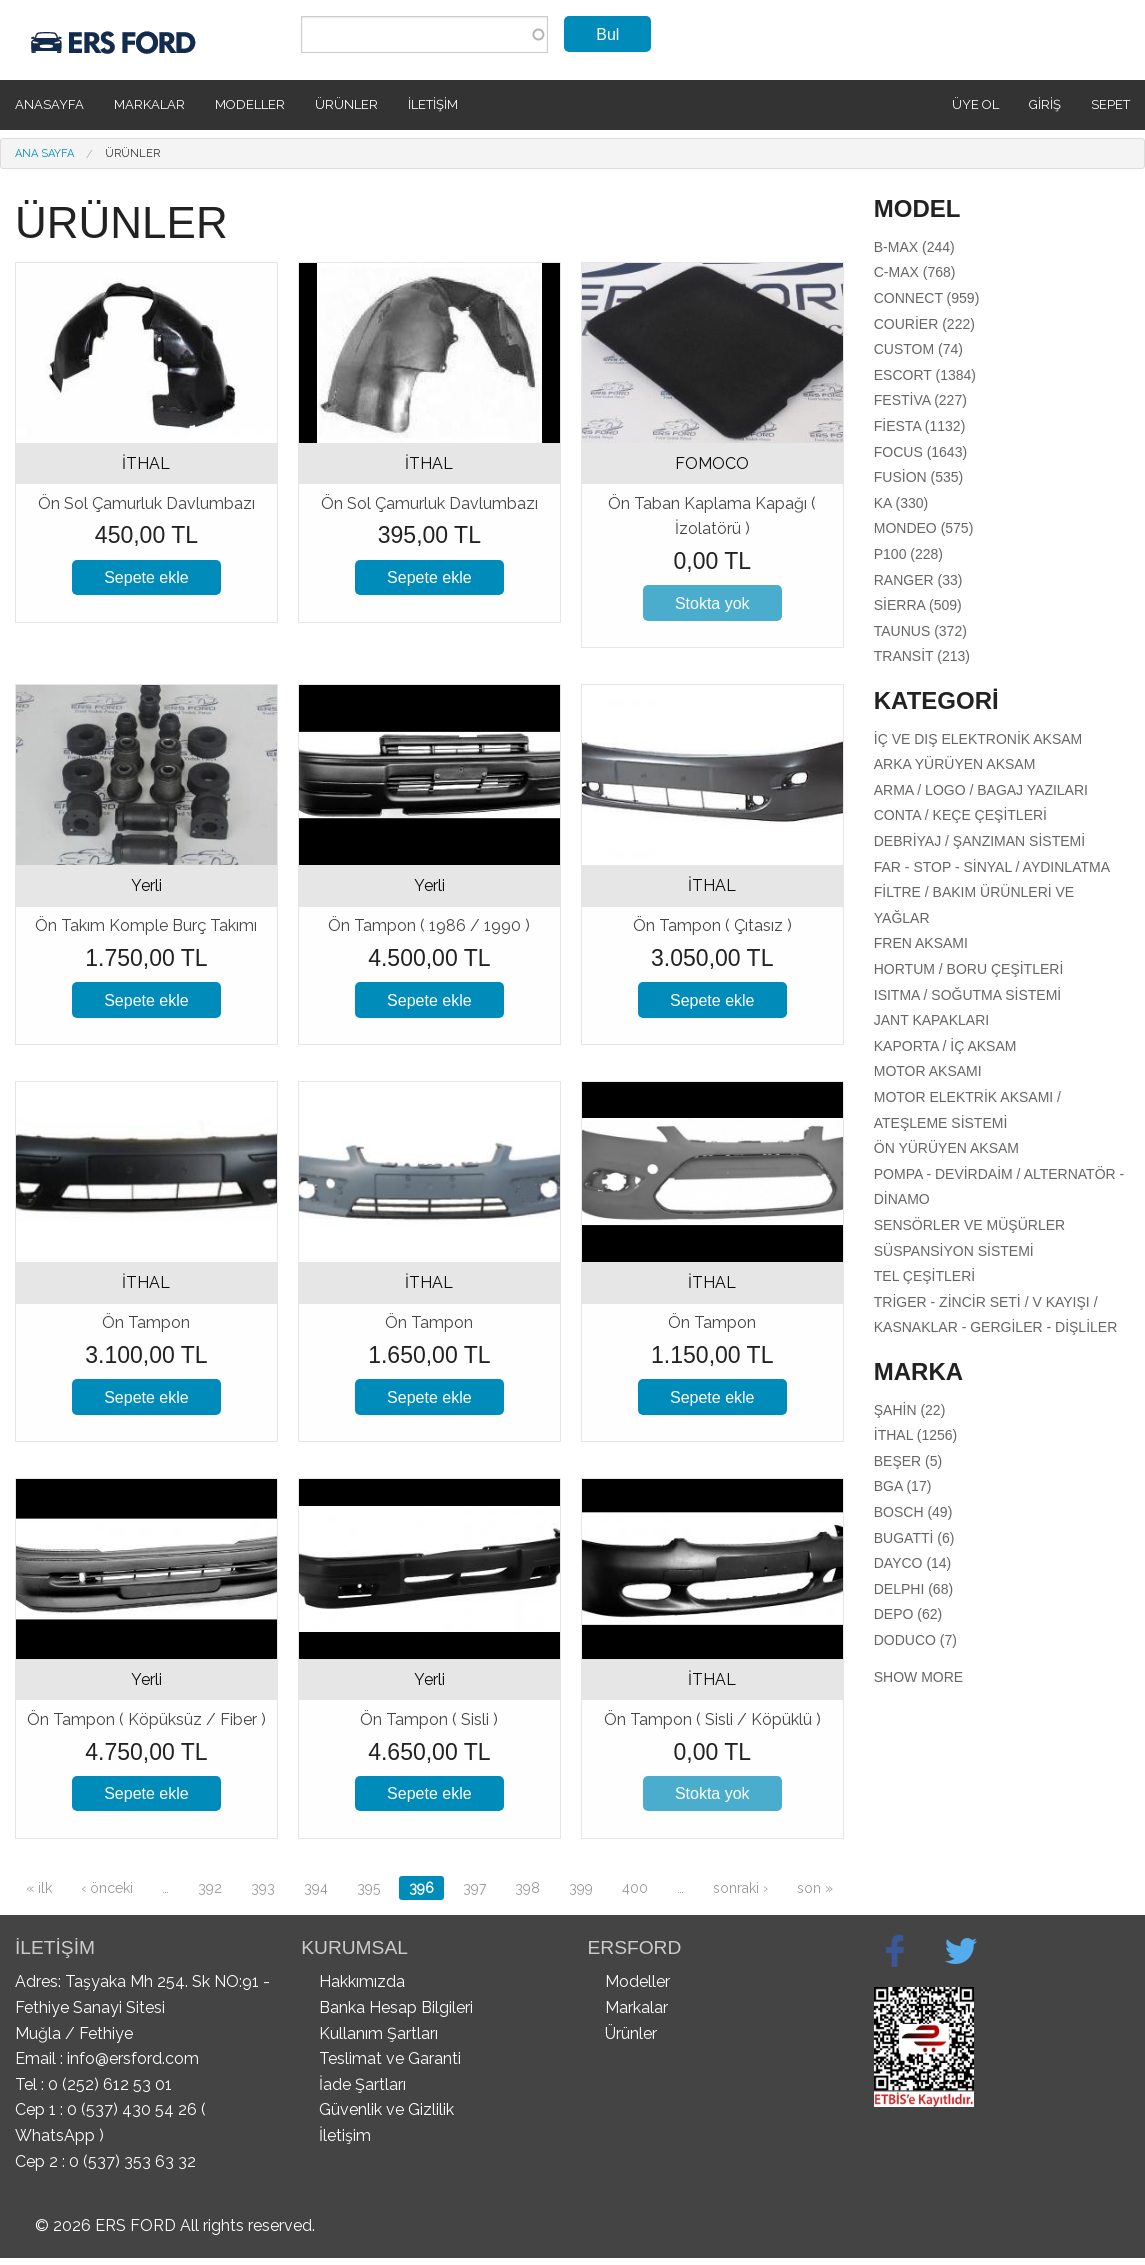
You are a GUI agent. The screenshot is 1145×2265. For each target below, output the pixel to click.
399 (581, 1888)
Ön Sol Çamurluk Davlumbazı (146, 503)
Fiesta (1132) (920, 426)
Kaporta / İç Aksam (945, 1046)
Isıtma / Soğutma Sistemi (967, 995)
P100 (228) (908, 554)
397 (474, 1888)
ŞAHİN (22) (910, 1410)
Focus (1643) (920, 452)
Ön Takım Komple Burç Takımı (146, 925)
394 (316, 1888)
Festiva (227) (920, 400)
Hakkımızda (362, 1981)
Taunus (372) (920, 631)
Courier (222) (924, 324)
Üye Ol (975, 104)
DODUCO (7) (915, 1640)
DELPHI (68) (913, 1589)
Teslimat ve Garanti (390, 2058)
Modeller (250, 104)
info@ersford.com (133, 2058)
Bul (607, 34)
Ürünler (346, 104)
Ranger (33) (918, 580)
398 (527, 1888)
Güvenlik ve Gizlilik (386, 2109)
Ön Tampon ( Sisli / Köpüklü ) (712, 1719)
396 (421, 1888)
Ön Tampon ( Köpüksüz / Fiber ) (146, 1719)
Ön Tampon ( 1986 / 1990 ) (429, 925)
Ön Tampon (146, 1322)
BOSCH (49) (913, 1512)
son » (815, 1888)
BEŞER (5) (908, 1461)
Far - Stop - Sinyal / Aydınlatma (992, 867)
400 (635, 1888)
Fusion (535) (918, 477)
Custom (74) (918, 349)
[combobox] (424, 34)
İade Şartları (362, 2084)
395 (368, 1888)
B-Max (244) (914, 247)
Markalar (149, 104)
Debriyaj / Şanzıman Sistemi (979, 841)
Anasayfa (49, 104)
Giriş (1045, 104)
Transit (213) (922, 656)
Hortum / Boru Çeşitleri (969, 969)
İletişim (433, 104)
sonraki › (740, 1888)
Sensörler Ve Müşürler (969, 1225)
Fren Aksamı (921, 943)
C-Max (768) (915, 272)
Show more (918, 1677)
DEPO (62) (908, 1614)
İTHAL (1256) (916, 1435)
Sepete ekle (146, 577)
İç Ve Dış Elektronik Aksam (978, 739)
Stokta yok (712, 603)
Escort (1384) (925, 375)
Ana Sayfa (44, 153)
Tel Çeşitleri (924, 1276)
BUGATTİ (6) (914, 1538)
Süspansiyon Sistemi (954, 1251)
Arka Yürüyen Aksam (955, 764)
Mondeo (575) (924, 528)
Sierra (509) (918, 605)
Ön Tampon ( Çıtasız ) (712, 925)
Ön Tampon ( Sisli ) (429, 1719)
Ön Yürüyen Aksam (946, 1148)
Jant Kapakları (931, 1020)
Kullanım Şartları (378, 2033)
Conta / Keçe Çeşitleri (960, 815)
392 (210, 1888)
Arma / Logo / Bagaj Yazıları (981, 790)
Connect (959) (927, 298)
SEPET (1110, 104)
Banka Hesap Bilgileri (396, 2007)
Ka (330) (901, 503)
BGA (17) (903, 1486)
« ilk (39, 1888)
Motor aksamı (928, 1071)
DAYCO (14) (913, 1563)
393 (263, 1888)
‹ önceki (107, 1888)
